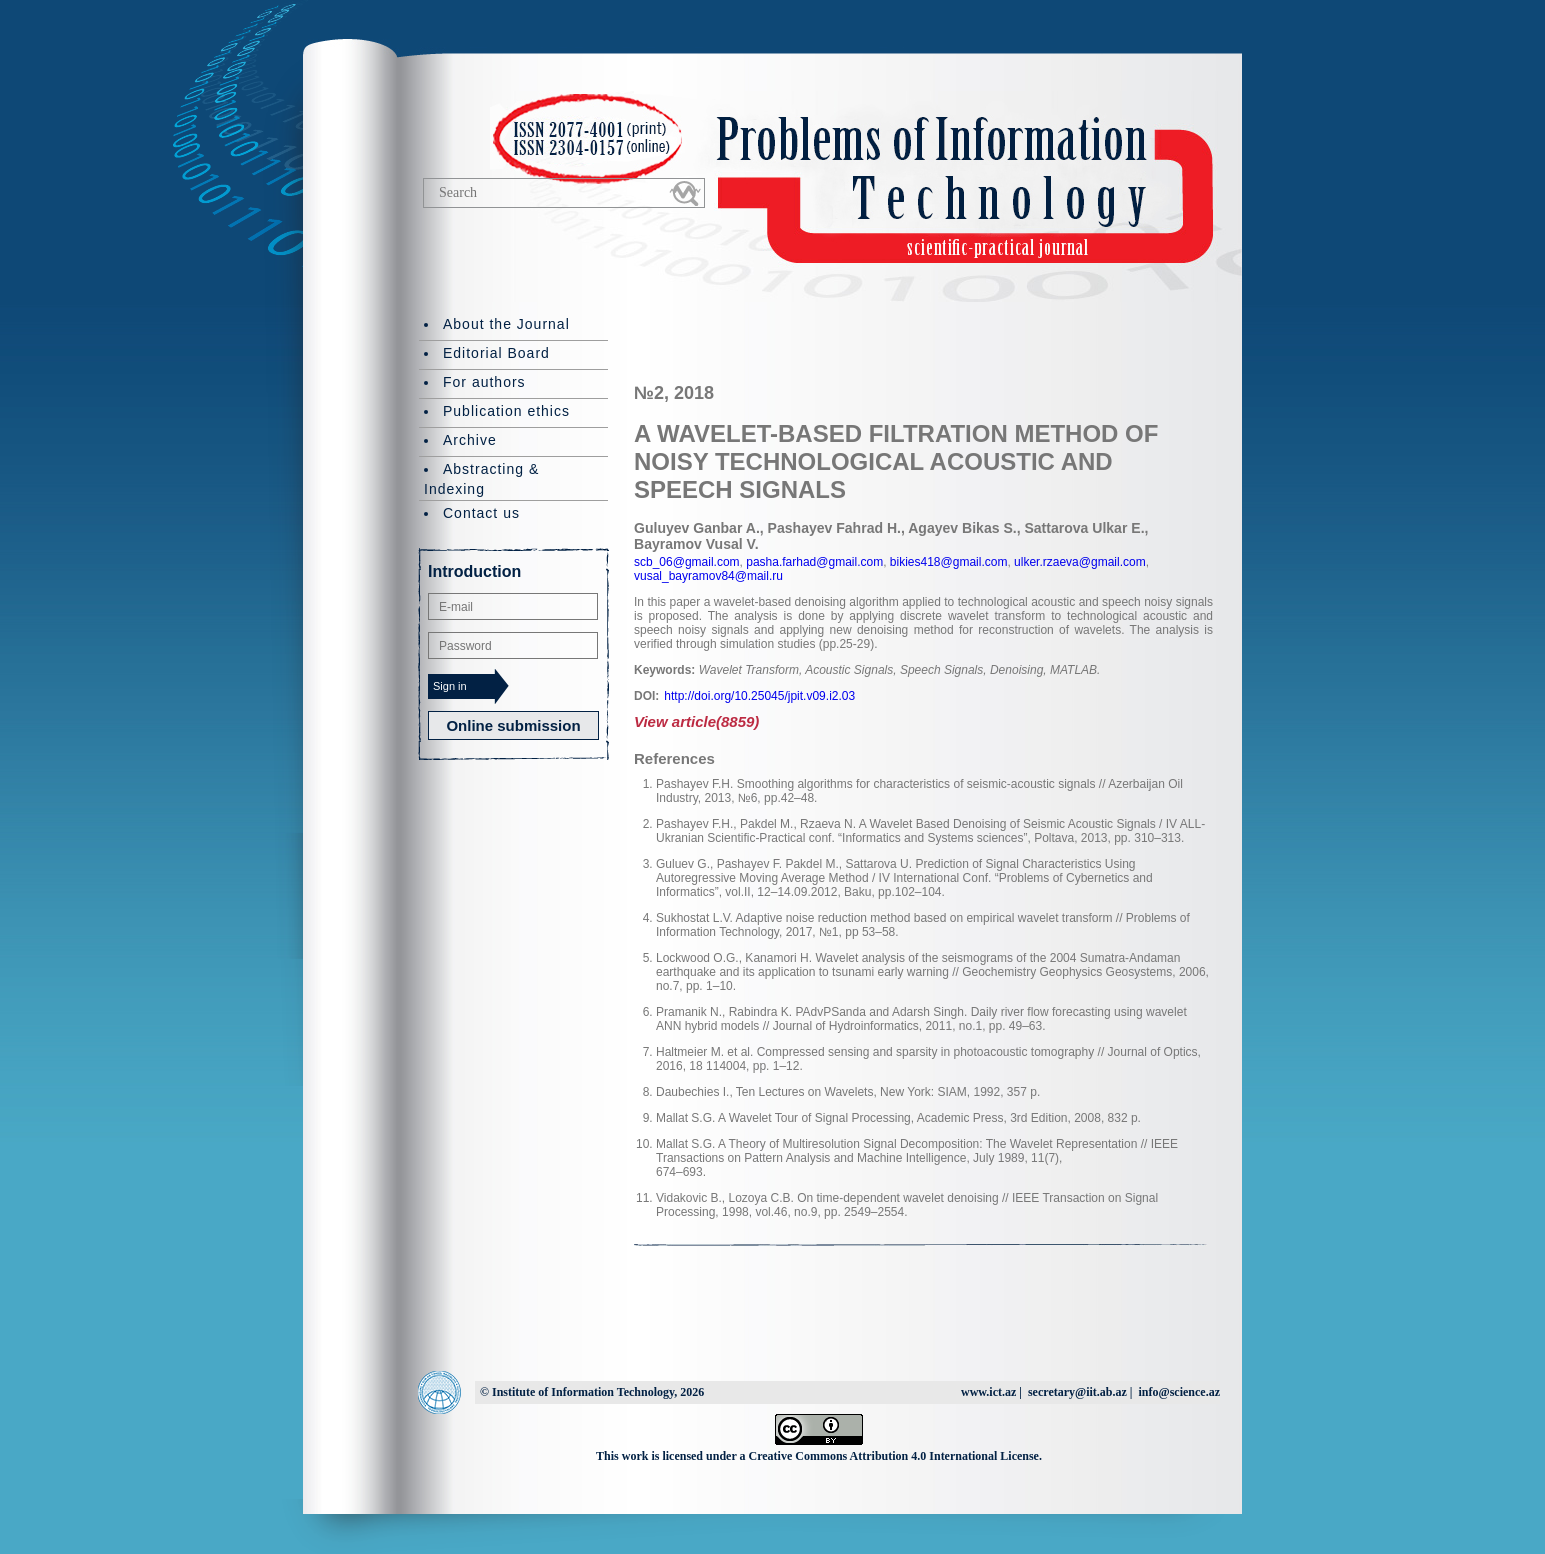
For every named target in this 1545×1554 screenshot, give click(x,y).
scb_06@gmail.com (687, 562)
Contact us (481, 513)
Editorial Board (496, 353)
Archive (470, 440)
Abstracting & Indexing (481, 479)
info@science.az (1179, 1392)
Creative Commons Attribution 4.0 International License (894, 1456)
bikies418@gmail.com (947, 562)
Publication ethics (506, 411)
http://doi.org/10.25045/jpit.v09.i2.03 (759, 696)
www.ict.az (988, 1392)
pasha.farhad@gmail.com (813, 562)
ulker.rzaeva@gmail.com (1078, 562)
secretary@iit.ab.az (1077, 1392)
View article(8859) (696, 721)
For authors (484, 382)
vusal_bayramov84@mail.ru (708, 576)
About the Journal (506, 324)
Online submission (513, 725)
